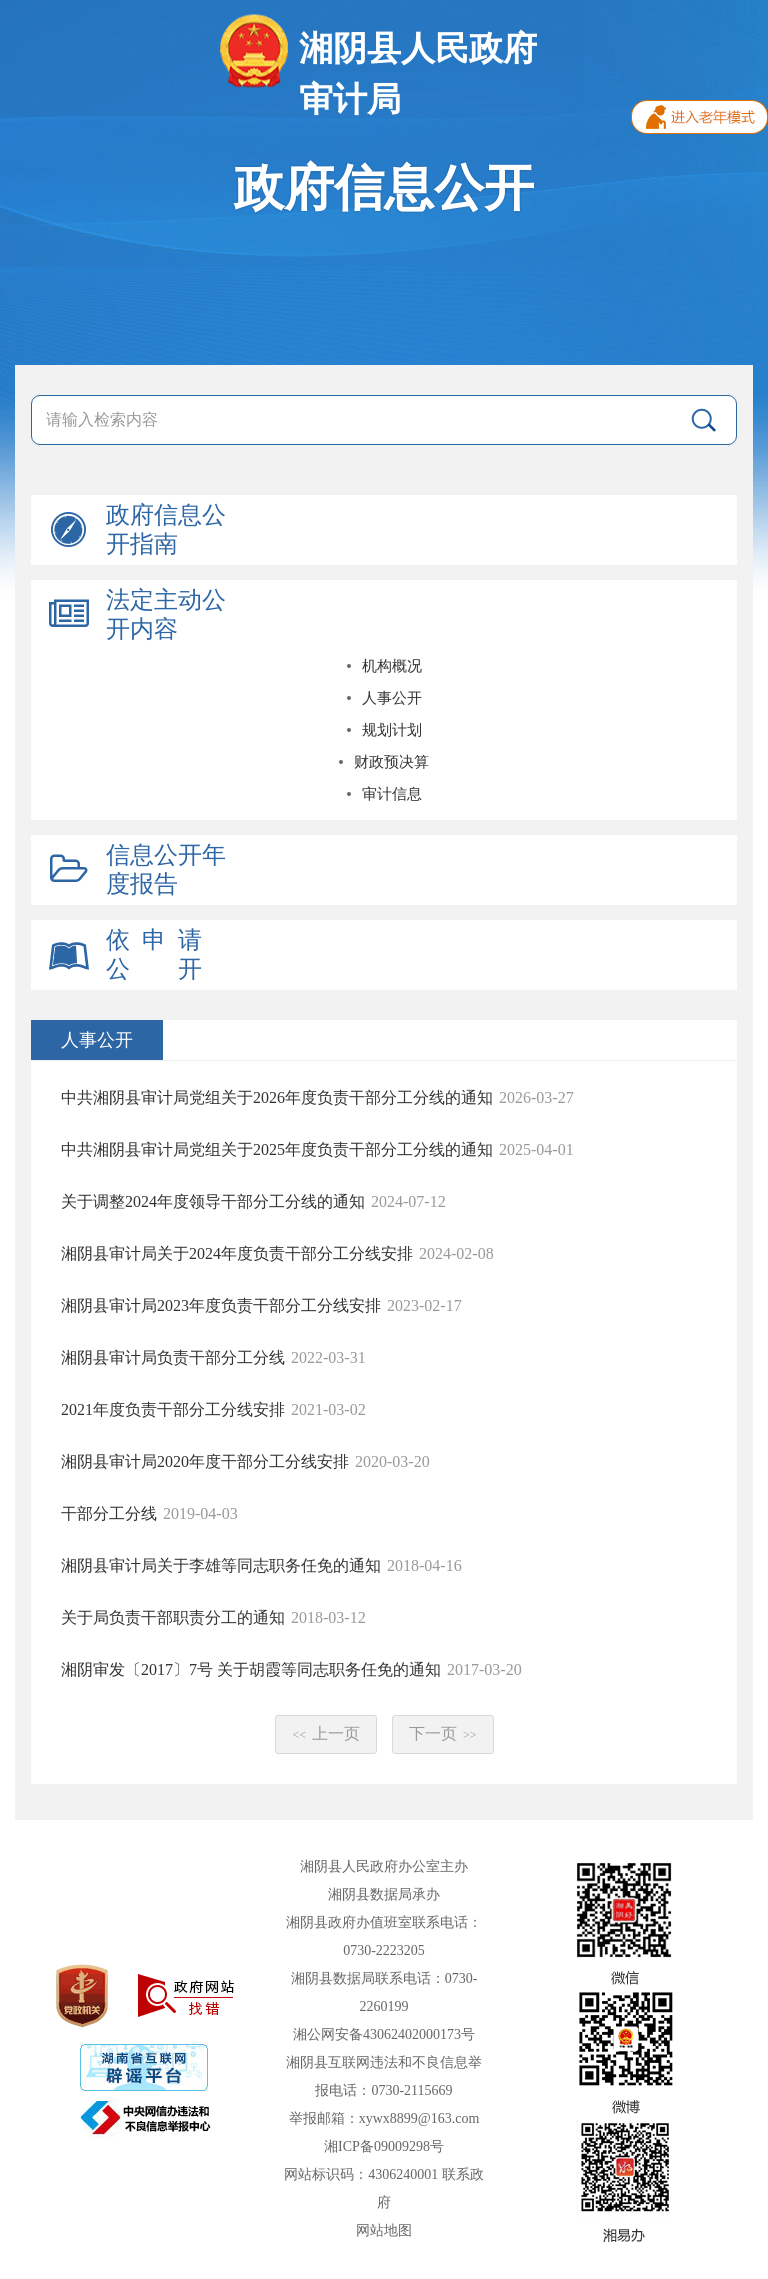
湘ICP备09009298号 (384, 2146)
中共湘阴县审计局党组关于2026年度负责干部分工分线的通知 (277, 1097)
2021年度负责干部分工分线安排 (173, 1409)
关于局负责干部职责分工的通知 (173, 1617)
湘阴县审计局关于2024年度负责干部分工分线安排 (237, 1253)
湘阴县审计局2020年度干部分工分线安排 (205, 1461)
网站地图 (384, 2230)
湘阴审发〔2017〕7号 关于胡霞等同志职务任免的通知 (251, 1669)
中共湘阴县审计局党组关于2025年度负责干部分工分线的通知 (277, 1149)
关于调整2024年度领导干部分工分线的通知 (213, 1201)
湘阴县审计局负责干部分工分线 (173, 1357)
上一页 (326, 1733)
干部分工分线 (109, 1513)
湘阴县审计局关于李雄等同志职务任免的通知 (221, 1565)
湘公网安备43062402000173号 (384, 2034)
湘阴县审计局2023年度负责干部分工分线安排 (221, 1305)
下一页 (443, 1733)
